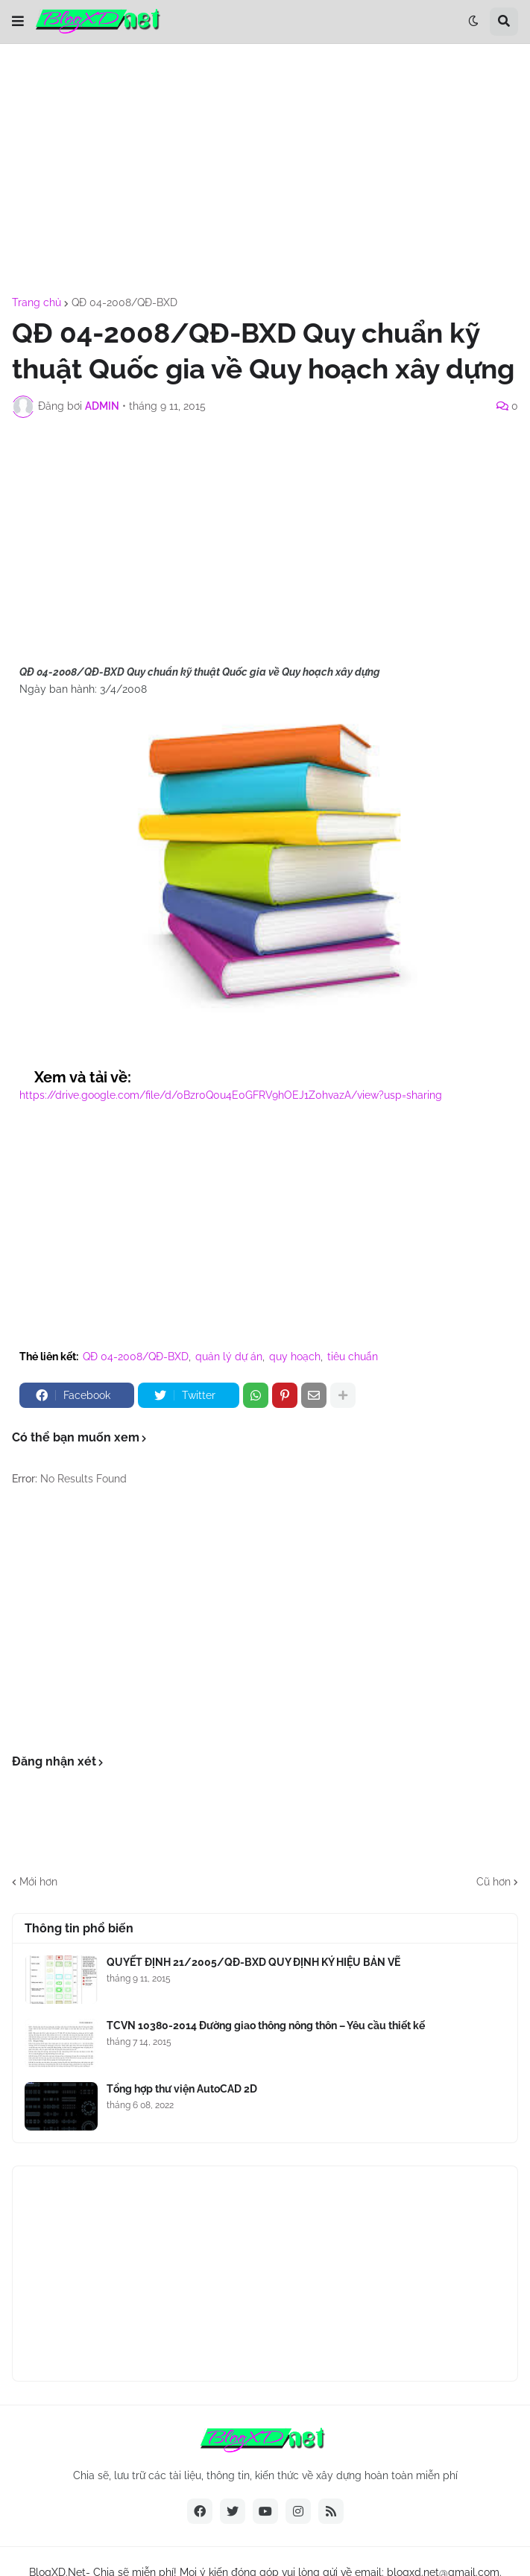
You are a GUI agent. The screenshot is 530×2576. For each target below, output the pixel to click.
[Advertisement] (265, 170)
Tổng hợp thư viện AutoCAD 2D (182, 2089)
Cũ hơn (493, 1882)
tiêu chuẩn (352, 1356)
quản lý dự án (228, 1356)
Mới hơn (38, 1882)
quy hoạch (295, 1356)
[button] (18, 21)
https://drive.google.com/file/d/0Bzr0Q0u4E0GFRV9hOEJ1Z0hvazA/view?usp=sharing (230, 1095)
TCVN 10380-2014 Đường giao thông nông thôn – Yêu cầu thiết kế (266, 2025)
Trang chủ (36, 302)
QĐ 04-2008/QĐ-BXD (124, 302)
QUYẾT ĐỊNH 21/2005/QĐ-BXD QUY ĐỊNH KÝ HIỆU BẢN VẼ (253, 1962)
